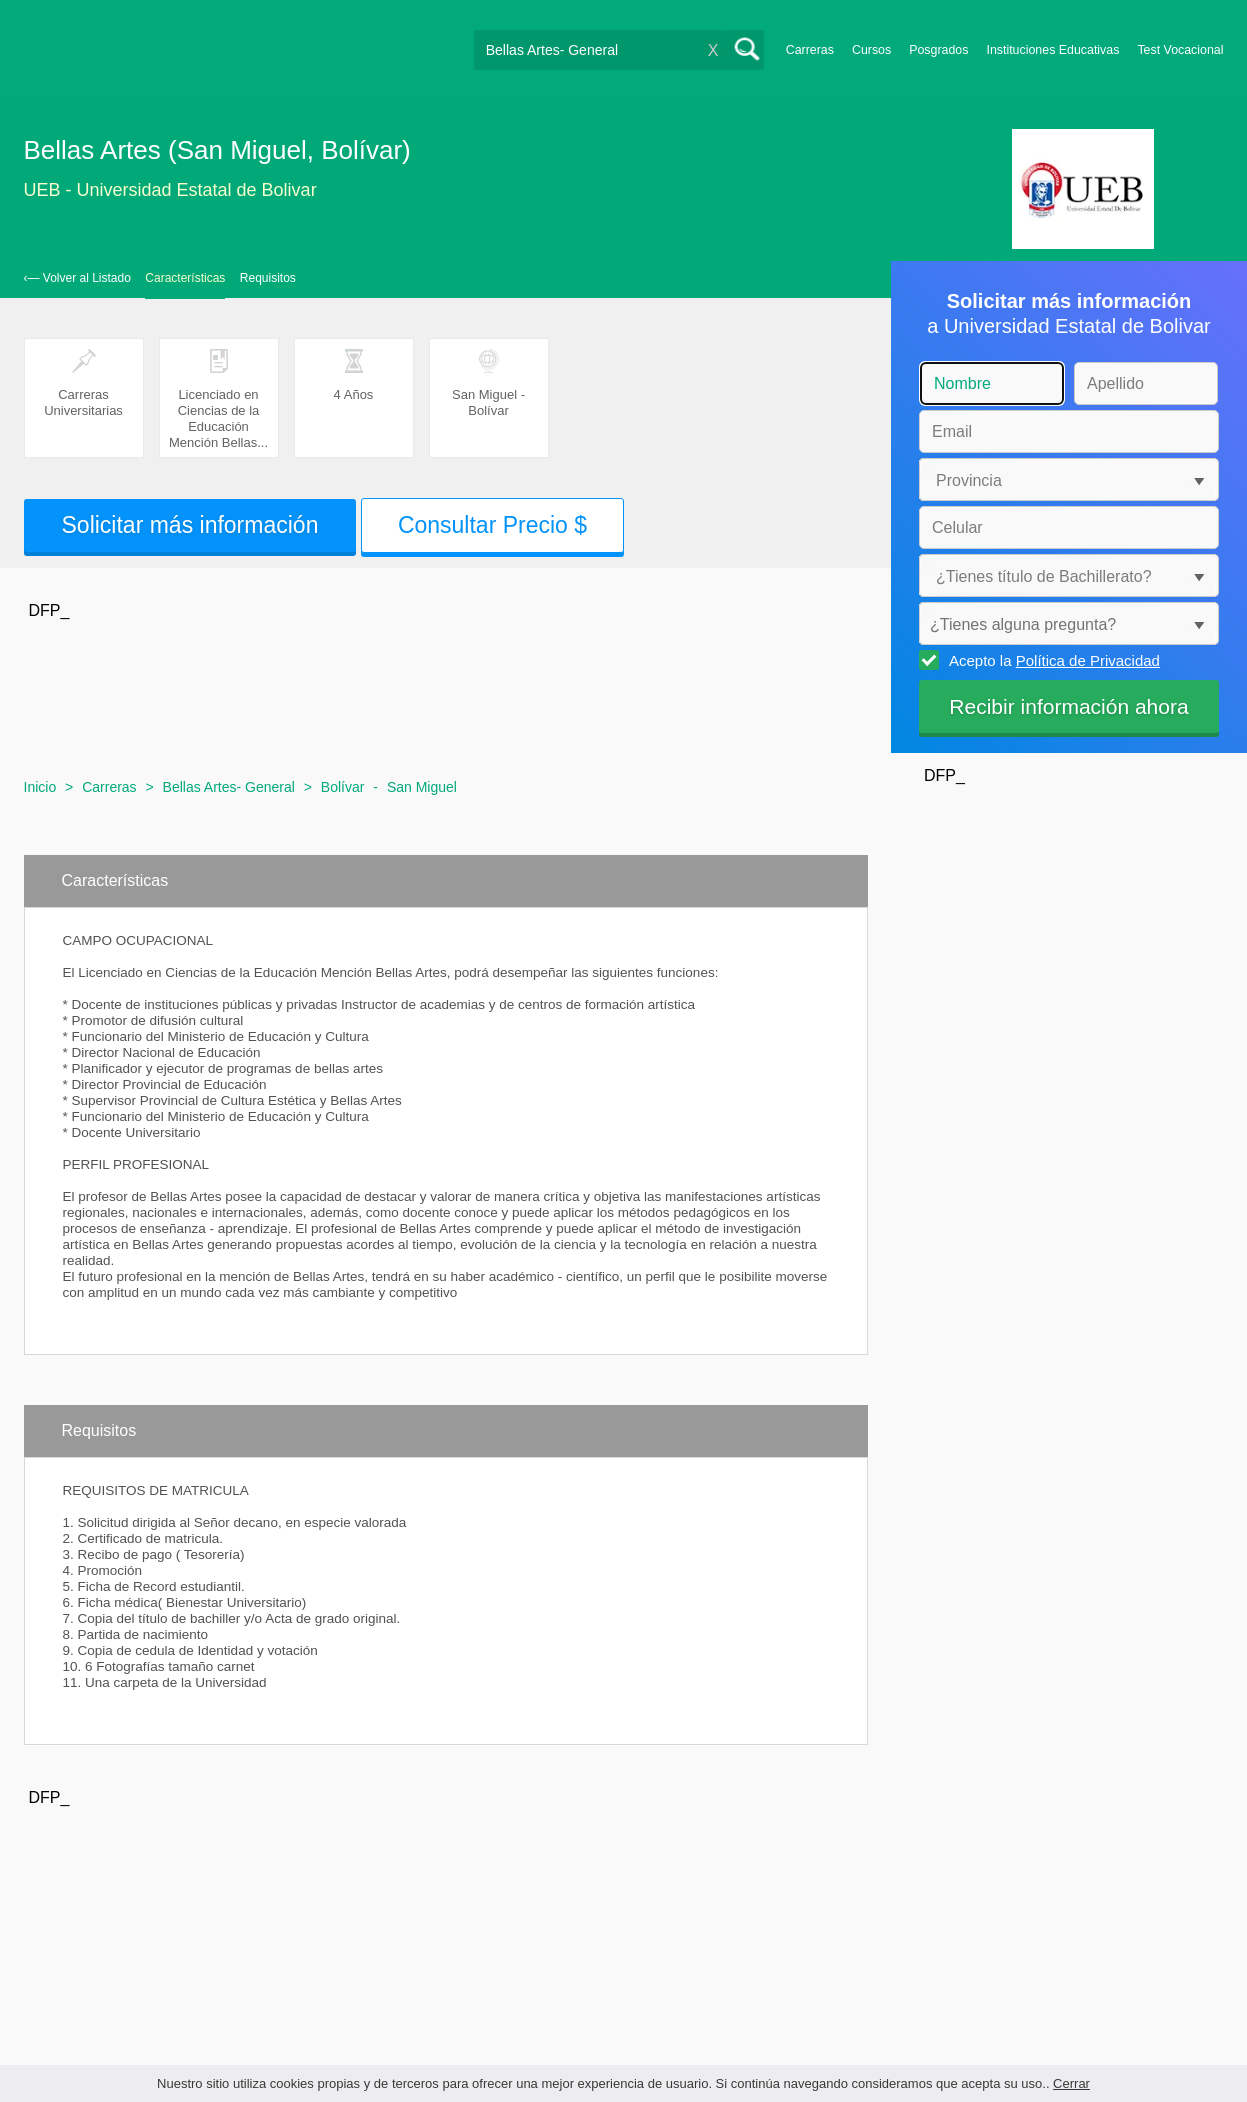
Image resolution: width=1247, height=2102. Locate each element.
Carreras (810, 50)
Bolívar (343, 787)
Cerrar (1071, 2083)
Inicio (40, 787)
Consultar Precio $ (492, 525)
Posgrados (938, 50)
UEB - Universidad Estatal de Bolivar (170, 190)
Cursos (871, 50)
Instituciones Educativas (1052, 50)
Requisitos (268, 278)
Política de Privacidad (1088, 660)
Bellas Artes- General (229, 787)
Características (185, 278)
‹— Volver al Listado (77, 278)
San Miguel (422, 787)
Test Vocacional (1180, 50)
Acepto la (1051, 660)
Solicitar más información (190, 525)
